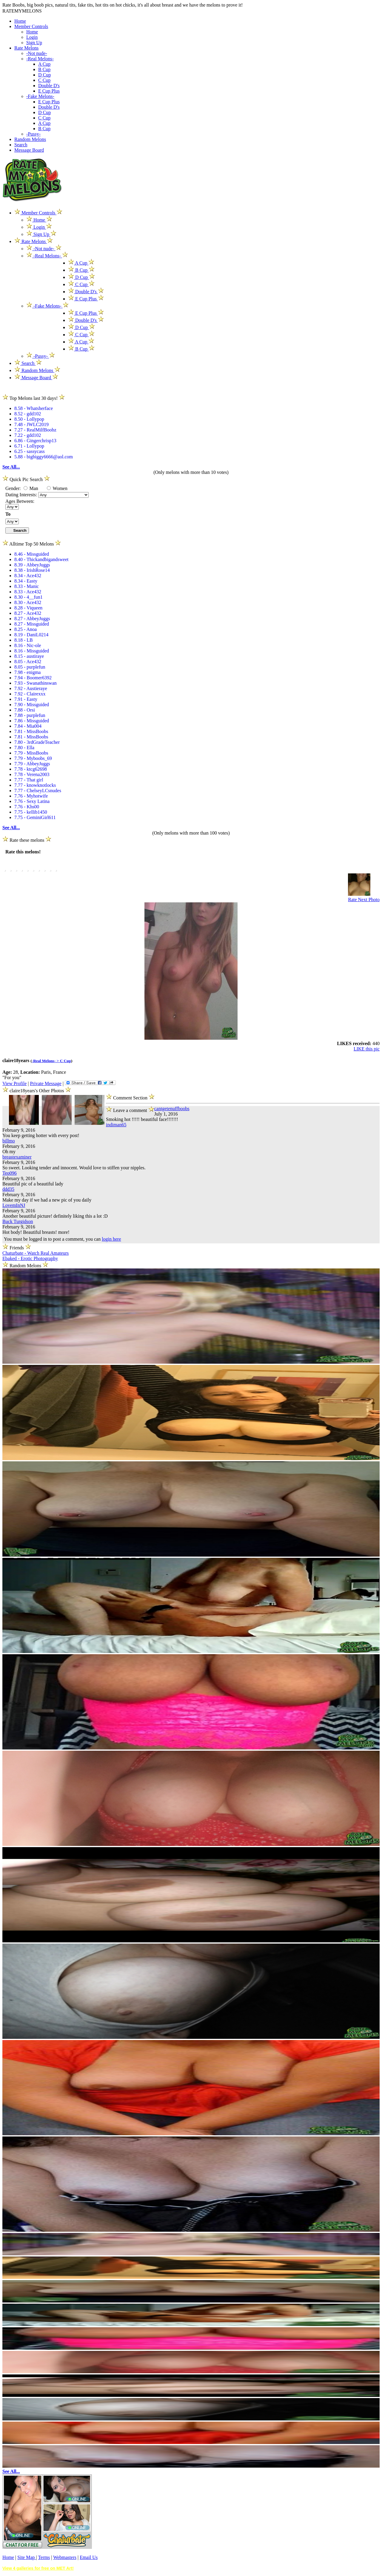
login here (111, 1239)
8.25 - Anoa (25, 629)
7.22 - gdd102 (27, 435)
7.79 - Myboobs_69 (33, 758)
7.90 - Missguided (31, 704)
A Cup (44, 64)
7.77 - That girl (28, 779)
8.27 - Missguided (31, 623)
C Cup (44, 80)
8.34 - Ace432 (27, 575)
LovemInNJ (13, 1205)
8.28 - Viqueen (28, 607)
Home (20, 21)
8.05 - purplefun (29, 666)
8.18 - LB (23, 640)
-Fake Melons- (40, 96)
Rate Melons (26, 47)
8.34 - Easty (25, 580)
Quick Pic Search (26, 479)
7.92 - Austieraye (30, 688)
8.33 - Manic (26, 586)
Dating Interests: (21, 494)
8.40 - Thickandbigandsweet (41, 559)
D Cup (44, 74)
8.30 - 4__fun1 (28, 597)
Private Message (45, 1083)
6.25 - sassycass (29, 451)
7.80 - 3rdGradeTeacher (37, 742)
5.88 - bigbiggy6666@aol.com (43, 456)
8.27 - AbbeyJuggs (32, 618)
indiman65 (116, 1124)
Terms (44, 2557)
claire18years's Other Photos (37, 1090)
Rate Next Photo (364, 899)
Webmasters (64, 2557)
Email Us (89, 2557)
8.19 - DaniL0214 (31, 634)
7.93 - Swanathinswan (35, 683)
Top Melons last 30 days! (33, 398)
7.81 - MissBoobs (31, 731)
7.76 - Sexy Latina (32, 801)
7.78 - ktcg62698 (30, 769)
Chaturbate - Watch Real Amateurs (35, 1253)
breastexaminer (17, 1156)
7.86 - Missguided (31, 720)
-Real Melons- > (46, 1061)
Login (32, 37)
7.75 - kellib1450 (30, 812)
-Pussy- (33, 133)
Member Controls (31, 26)
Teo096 (9, 1173)
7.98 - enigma (27, 672)
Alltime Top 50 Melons (31, 543)
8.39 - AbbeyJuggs (32, 564)
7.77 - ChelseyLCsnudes (37, 790)
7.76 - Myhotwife (31, 795)
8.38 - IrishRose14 (32, 570)
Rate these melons (26, 840)
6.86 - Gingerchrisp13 (35, 440)
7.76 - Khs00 (26, 806)
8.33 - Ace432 (27, 591)
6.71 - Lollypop (29, 445)
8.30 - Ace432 (27, 602)
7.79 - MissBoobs (31, 752)
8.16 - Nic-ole (27, 645)
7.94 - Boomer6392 (33, 677)
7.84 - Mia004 (27, 726)
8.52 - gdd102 (27, 413)
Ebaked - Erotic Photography (30, 1258)
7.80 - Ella (24, 747)
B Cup (44, 69)
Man (31, 488)
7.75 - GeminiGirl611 (35, 817)
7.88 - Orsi (24, 709)
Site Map (26, 2557)
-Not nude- (36, 53)
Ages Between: (19, 501)
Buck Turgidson (17, 1221)
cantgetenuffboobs (172, 1108)
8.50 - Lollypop (29, 419)
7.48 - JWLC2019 (31, 424)
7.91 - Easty (25, 699)
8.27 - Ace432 (27, 613)
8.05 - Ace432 (27, 661)
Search (20, 144)
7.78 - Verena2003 (31, 774)
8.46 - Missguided (31, 554)
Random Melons (30, 139)
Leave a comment (130, 1109)
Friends (16, 1247)
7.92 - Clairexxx (29, 693)
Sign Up (34, 42)
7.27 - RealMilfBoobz (35, 429)
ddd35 (8, 1189)
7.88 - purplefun (29, 715)
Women (57, 488)
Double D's (49, 85)
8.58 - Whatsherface (33, 408)
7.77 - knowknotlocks (35, 785)
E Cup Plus (49, 90)
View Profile (14, 1083)
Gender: (13, 488)
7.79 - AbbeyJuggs (32, 763)
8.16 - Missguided (31, 650)
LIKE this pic (367, 1048)
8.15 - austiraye (29, 656)
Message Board (29, 150)
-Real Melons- (40, 58)
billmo (8, 1140)
